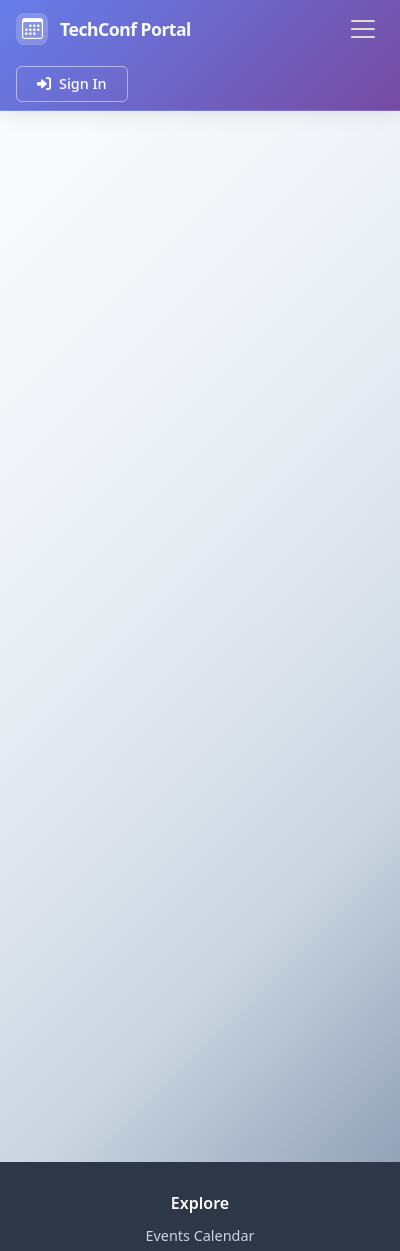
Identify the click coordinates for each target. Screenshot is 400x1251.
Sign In (72, 83)
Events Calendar (200, 1235)
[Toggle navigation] (363, 29)
